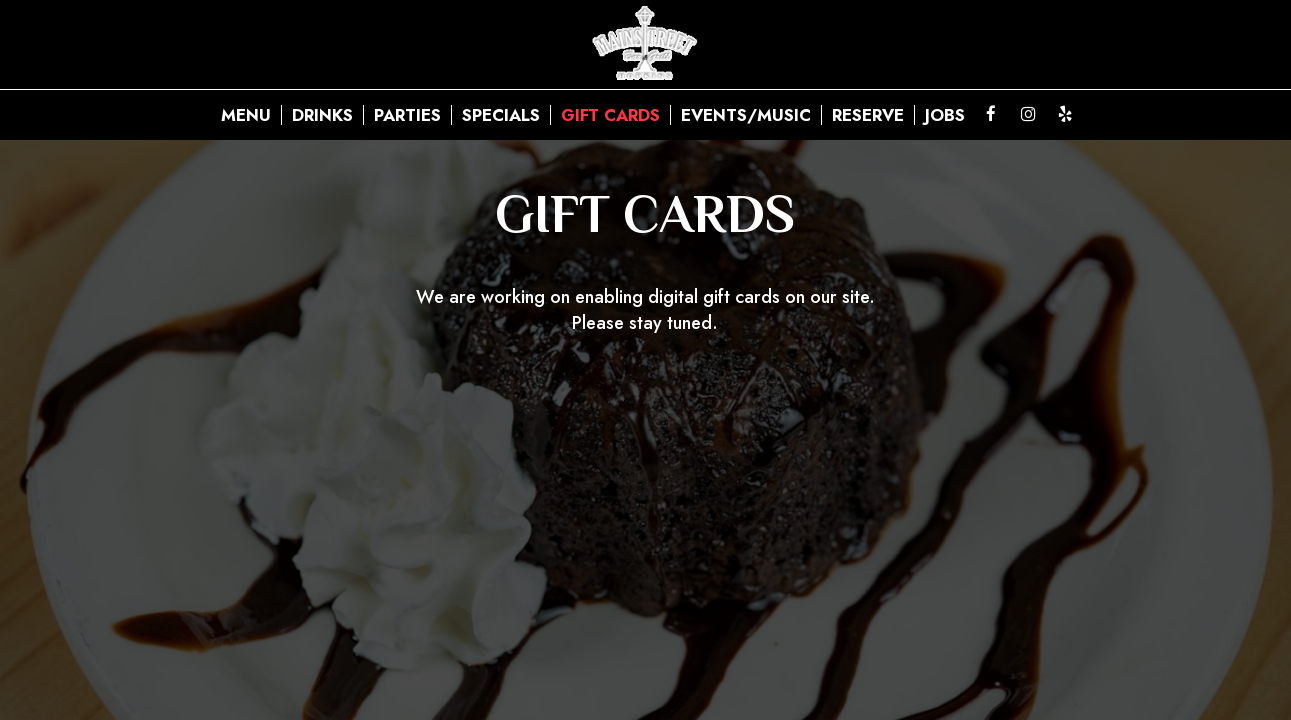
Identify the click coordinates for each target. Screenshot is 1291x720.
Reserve (868, 115)
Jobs (945, 115)
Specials (501, 115)
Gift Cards (610, 115)
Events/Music (746, 115)
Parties (407, 115)
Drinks (322, 115)
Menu (246, 115)
